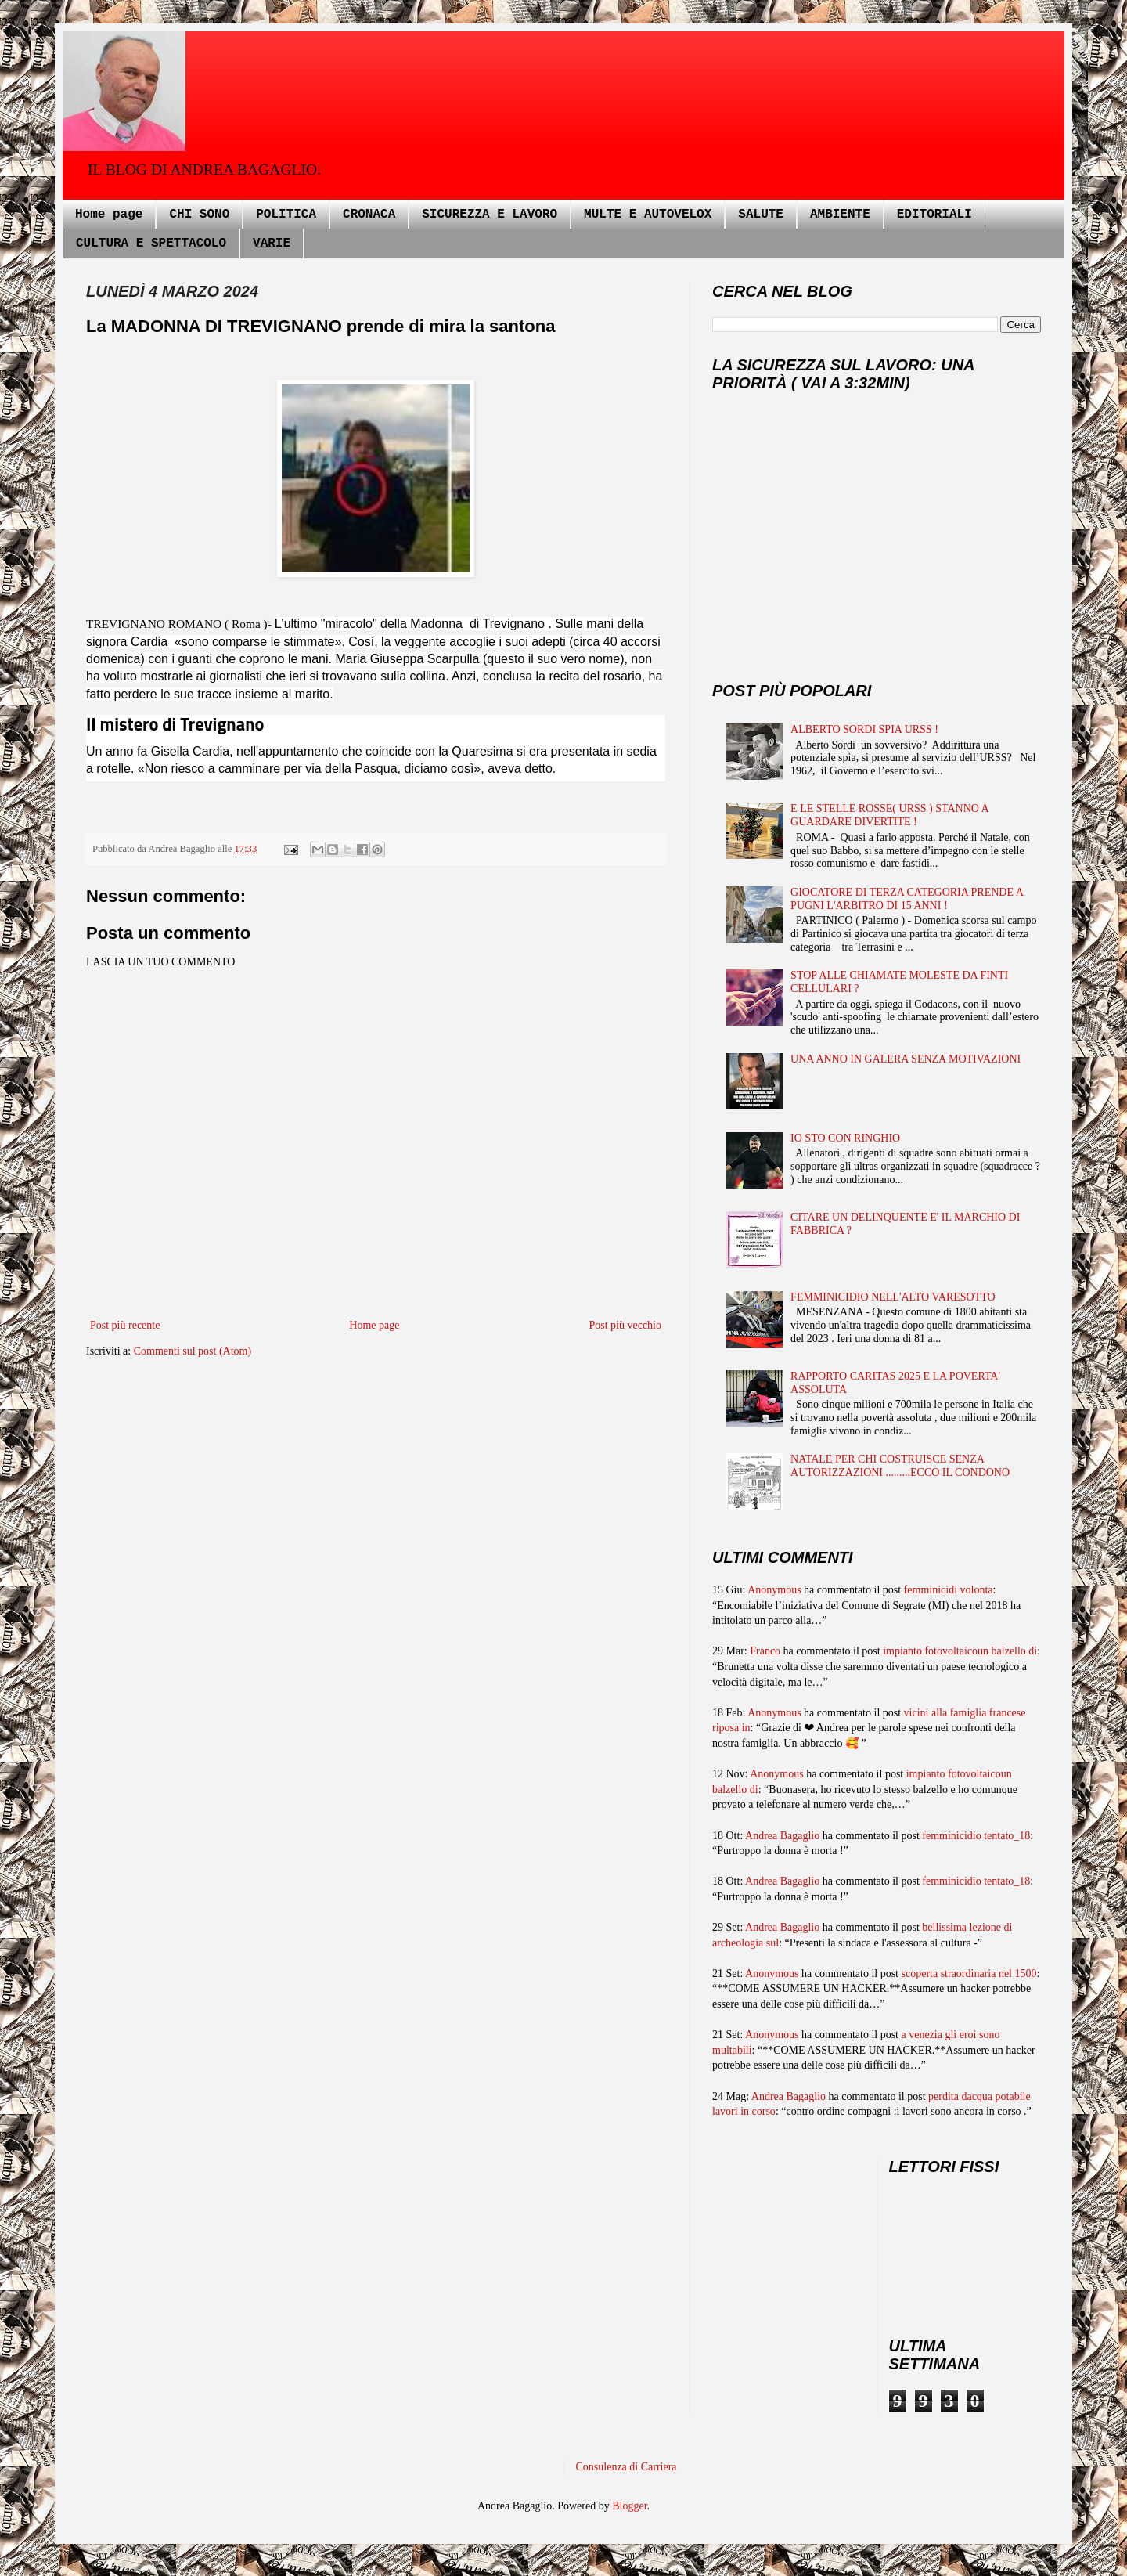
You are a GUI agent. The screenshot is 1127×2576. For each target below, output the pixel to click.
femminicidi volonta (948, 1590)
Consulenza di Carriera (626, 2467)
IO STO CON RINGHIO (845, 1138)
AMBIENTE (840, 214)
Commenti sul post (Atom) (193, 1351)
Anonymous (774, 1590)
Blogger (629, 2506)
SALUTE (760, 214)
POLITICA (286, 214)
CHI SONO (199, 214)
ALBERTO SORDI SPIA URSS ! (864, 729)
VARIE (271, 243)
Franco (765, 1651)
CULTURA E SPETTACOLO (151, 243)
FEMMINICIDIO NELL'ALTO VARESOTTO (893, 1297)
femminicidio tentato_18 (976, 1836)
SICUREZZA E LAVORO (489, 214)
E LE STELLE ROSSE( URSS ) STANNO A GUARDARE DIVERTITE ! (889, 815)
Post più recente (125, 1325)
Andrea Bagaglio (782, 1836)
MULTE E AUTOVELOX (647, 214)
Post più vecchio (625, 1325)
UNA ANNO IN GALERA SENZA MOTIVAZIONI (905, 1059)
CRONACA (369, 214)
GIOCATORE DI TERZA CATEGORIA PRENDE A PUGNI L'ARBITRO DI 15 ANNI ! (906, 898)
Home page (108, 214)
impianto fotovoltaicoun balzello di (960, 1651)
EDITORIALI (934, 214)
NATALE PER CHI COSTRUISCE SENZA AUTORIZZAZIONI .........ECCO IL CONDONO (900, 1465)
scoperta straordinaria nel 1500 (969, 1973)
